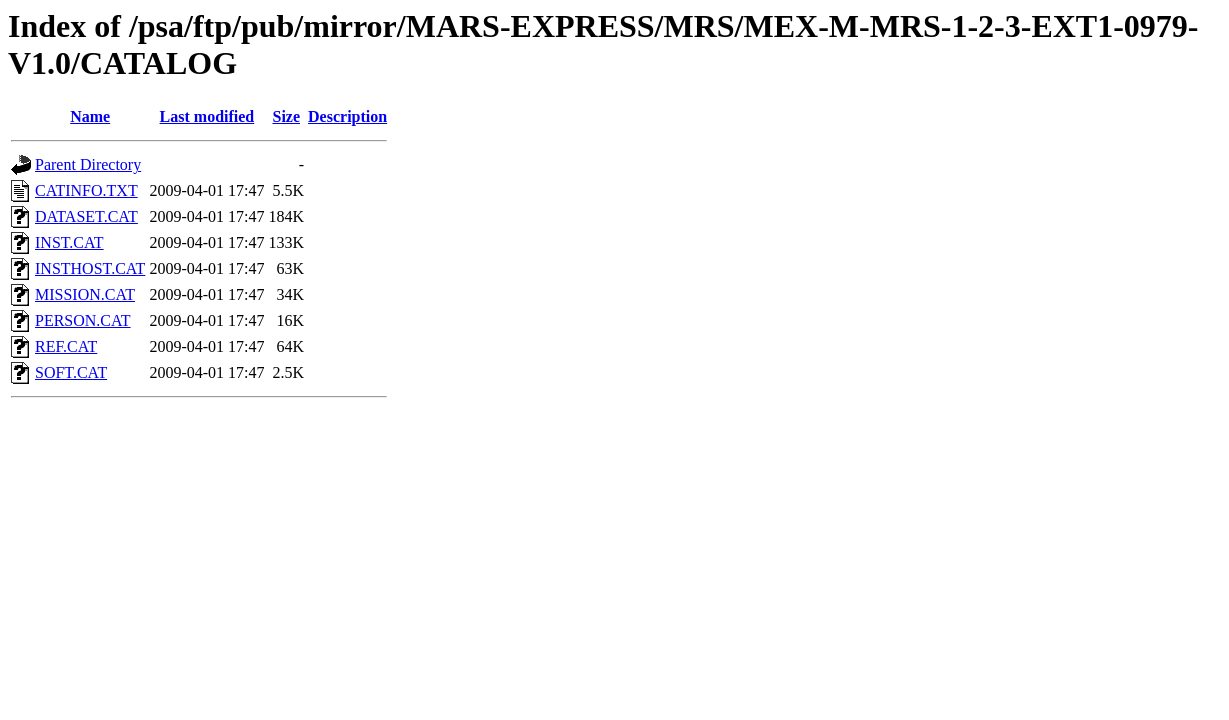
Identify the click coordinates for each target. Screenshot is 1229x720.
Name (90, 116)
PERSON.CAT (83, 320)
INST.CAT (69, 242)
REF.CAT (66, 346)
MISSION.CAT (85, 294)
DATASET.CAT (86, 216)
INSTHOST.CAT (90, 268)
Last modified (207, 116)
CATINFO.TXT (86, 190)
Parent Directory (88, 164)
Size (286, 116)
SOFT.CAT (71, 372)
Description (347, 116)
